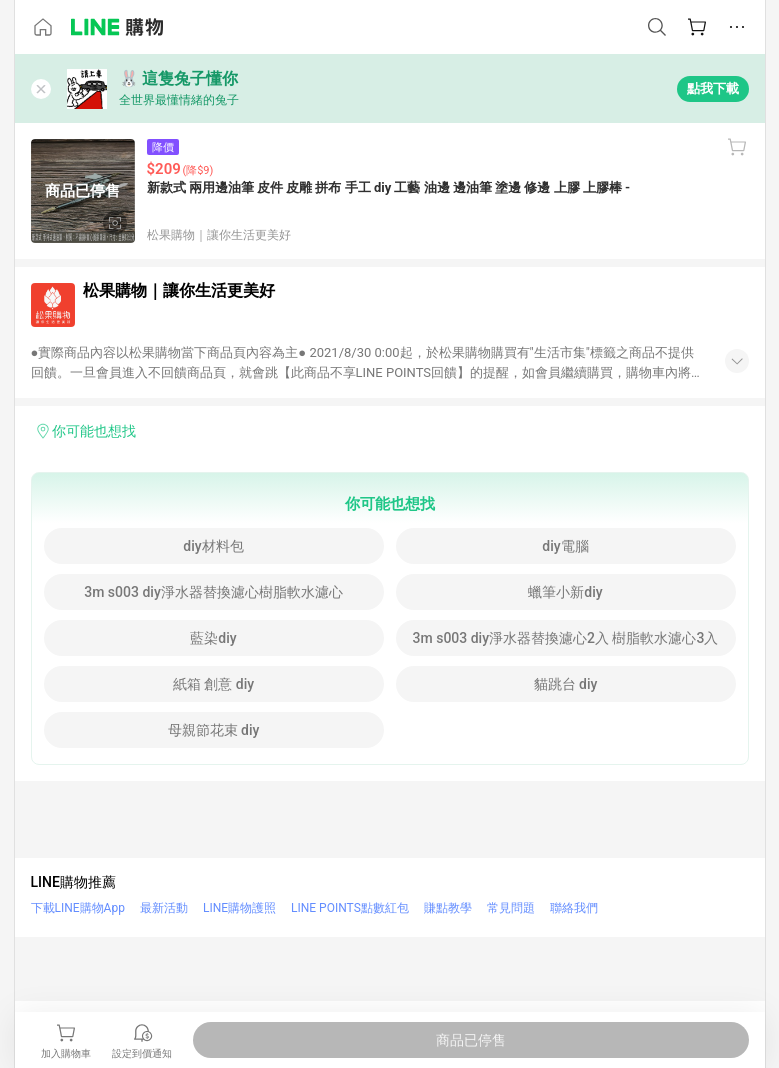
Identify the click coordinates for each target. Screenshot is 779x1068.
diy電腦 (565, 546)
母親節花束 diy (214, 730)
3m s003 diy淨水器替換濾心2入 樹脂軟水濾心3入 (566, 638)
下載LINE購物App (78, 908)
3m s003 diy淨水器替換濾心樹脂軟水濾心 (213, 592)
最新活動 (164, 908)
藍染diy (213, 638)
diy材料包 (213, 546)
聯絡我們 (574, 908)
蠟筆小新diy (565, 592)
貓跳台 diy (566, 684)
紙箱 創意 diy (213, 684)
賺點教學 (448, 908)
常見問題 (511, 908)
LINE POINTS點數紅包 (350, 908)
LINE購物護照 (239, 908)
